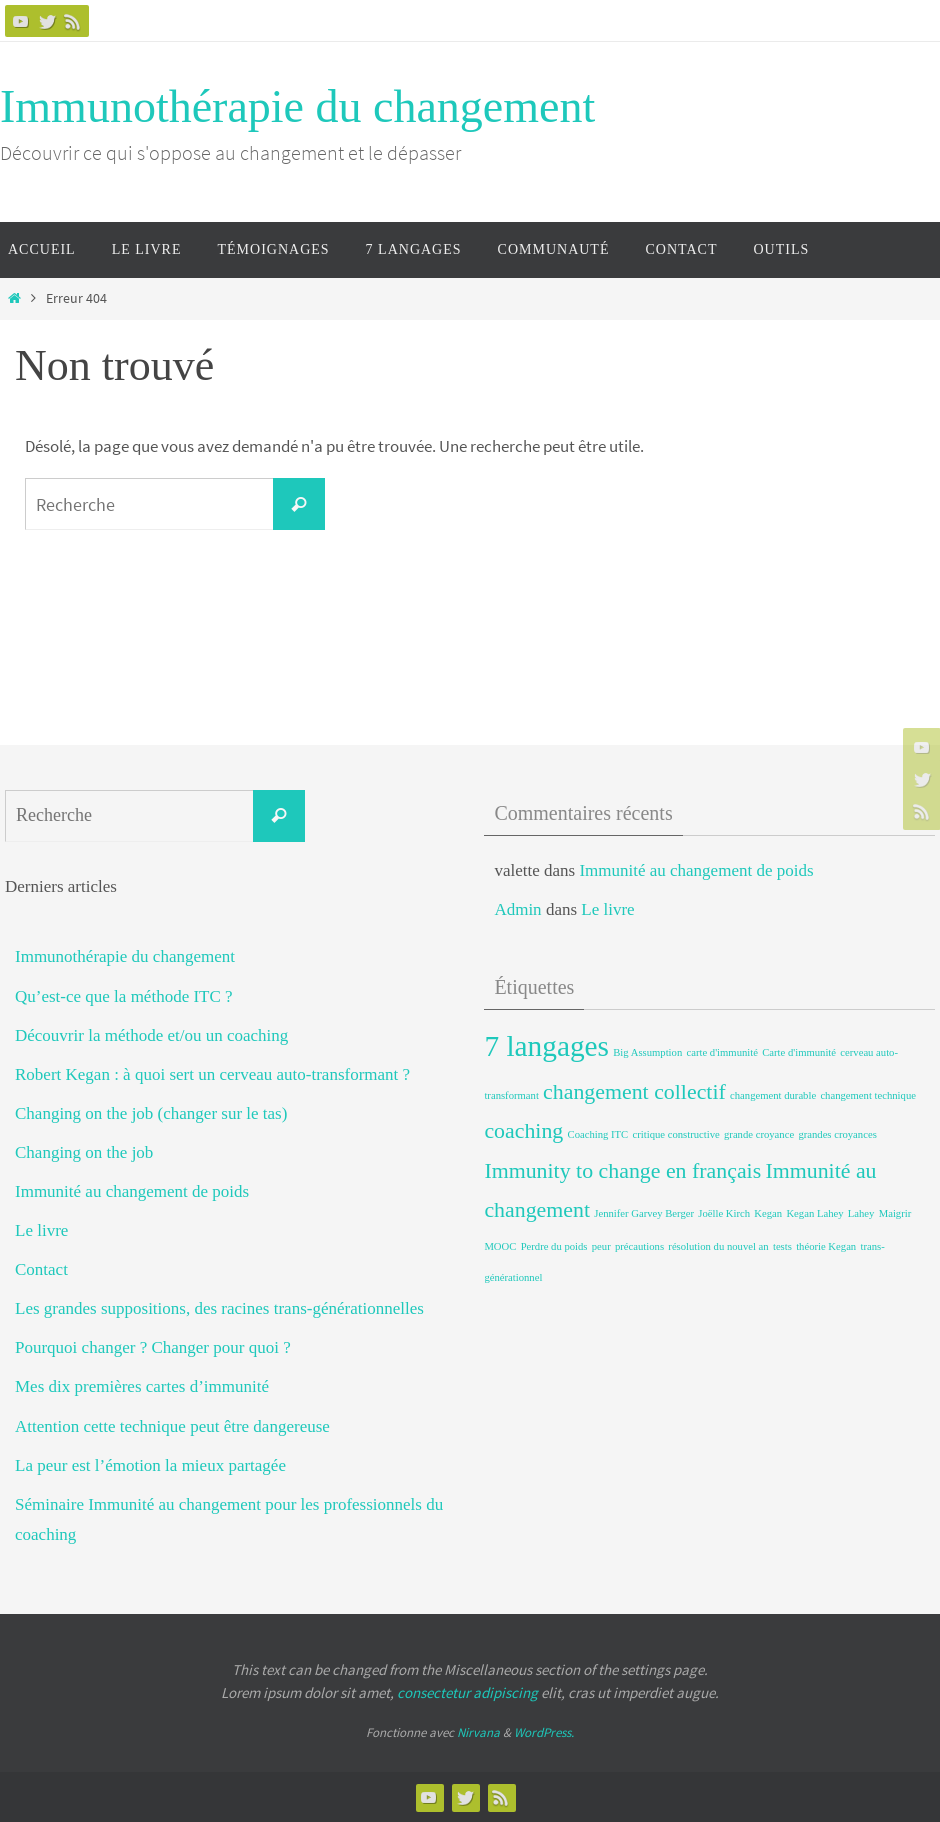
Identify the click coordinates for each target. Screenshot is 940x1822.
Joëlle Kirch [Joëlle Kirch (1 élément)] (724, 1213)
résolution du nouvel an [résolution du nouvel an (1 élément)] (718, 1246)
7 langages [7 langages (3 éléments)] (546, 1046)
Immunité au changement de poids (132, 1191)
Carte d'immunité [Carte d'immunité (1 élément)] (799, 1052)
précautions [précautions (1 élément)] (639, 1246)
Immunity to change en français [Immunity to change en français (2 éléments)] (622, 1171)
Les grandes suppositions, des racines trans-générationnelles (219, 1308)
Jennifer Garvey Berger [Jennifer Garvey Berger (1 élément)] (644, 1213)
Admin (517, 909)
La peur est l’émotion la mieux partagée (150, 1465)
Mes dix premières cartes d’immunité (142, 1386)
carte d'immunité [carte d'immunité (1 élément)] (722, 1052)
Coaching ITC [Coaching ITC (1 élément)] (598, 1134)
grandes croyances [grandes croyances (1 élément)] (837, 1134)
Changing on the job (84, 1152)
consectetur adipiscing (467, 1692)
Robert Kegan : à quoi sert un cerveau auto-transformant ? (212, 1074)
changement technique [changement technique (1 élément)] (868, 1095)
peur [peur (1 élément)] (601, 1246)
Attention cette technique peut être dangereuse (172, 1426)
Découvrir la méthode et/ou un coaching (151, 1035)
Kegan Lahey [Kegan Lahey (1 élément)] (814, 1213)
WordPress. (544, 1732)
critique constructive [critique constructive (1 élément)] (675, 1134)
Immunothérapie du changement (297, 106)
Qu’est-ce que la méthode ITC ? (124, 996)
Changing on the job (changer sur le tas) (151, 1113)
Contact (41, 1269)
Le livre (41, 1230)
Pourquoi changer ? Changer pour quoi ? (153, 1347)
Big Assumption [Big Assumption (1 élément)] (647, 1052)
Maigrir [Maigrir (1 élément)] (895, 1213)
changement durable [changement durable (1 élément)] (773, 1095)
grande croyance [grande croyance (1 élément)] (759, 1134)
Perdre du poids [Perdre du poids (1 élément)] (554, 1246)
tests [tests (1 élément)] (782, 1246)
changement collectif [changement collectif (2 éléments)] (634, 1092)
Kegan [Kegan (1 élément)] (768, 1213)
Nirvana (478, 1732)
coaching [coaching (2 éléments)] (523, 1131)
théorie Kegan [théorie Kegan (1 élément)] (826, 1246)
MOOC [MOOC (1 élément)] (500, 1246)
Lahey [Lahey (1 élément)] (861, 1213)
